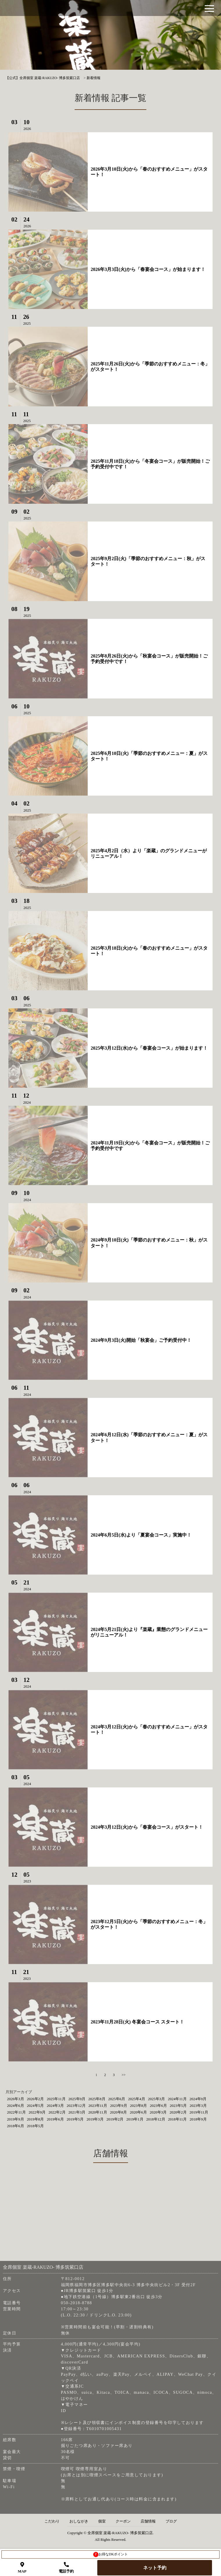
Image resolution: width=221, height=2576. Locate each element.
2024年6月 (15, 2105)
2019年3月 (95, 2119)
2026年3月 (15, 2099)
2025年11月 (56, 2099)
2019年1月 (134, 2119)
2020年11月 (97, 2112)
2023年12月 (76, 2105)
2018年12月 (155, 2119)
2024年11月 (177, 2099)
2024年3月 (55, 2105)
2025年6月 (116, 2099)
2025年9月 (77, 2099)
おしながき (78, 2521)
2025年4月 (136, 2099)
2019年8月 (35, 2119)
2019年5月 (75, 2119)
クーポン (123, 2521)
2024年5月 (35, 2105)
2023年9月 (118, 2105)
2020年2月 (178, 2112)
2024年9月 (198, 2099)
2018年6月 (15, 2126)
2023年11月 (98, 2105)
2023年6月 (158, 2105)
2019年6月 (55, 2119)
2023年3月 (198, 2105)
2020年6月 (138, 2112)
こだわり (52, 2521)
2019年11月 (199, 2112)
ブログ (171, 2521)
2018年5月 (35, 2126)
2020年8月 (118, 2112)
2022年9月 (37, 2112)
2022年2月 (57, 2112)
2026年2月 (35, 2099)
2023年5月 (178, 2105)
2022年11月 (16, 2112)
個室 (102, 2521)
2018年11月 (177, 2119)
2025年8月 (96, 2099)
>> (124, 2075)
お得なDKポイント (110, 2554)
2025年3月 (156, 2099)
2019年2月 (115, 2119)
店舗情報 (148, 2521)
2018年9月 (198, 2119)
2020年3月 (158, 2112)
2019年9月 (15, 2119)
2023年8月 (138, 2105)
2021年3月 (77, 2112)
